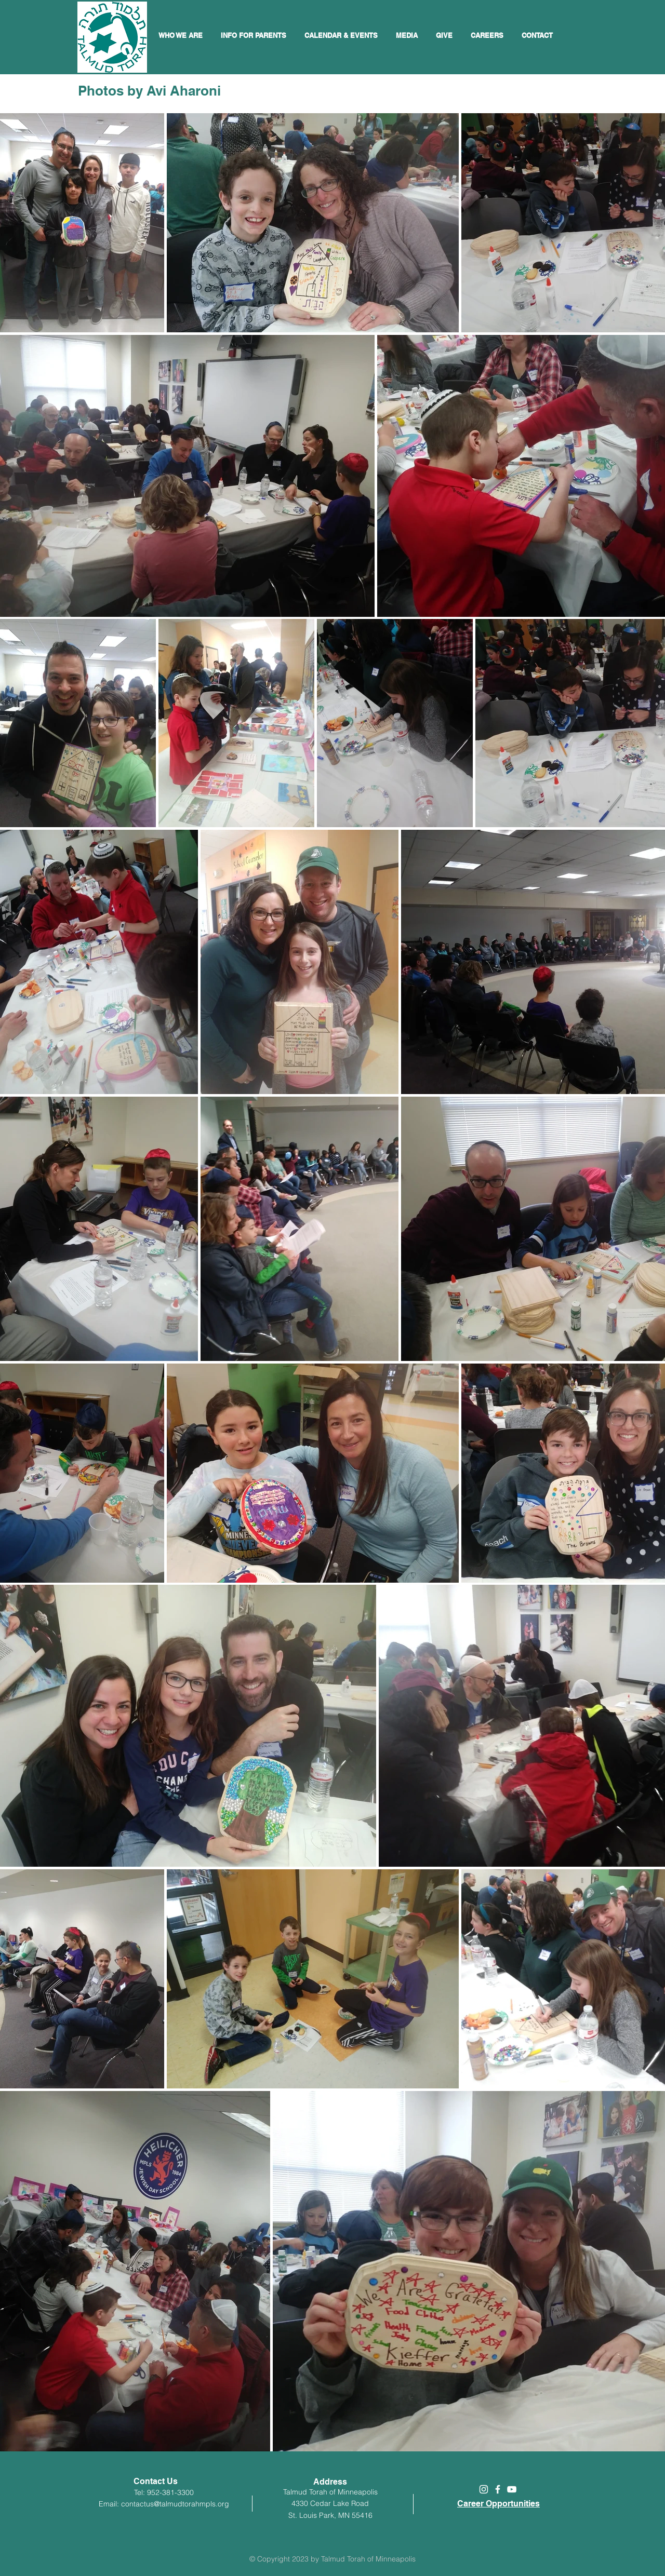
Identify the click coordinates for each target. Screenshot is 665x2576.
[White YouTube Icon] (511, 2489)
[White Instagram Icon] (483, 2489)
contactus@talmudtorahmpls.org (175, 2503)
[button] (342, 35)
